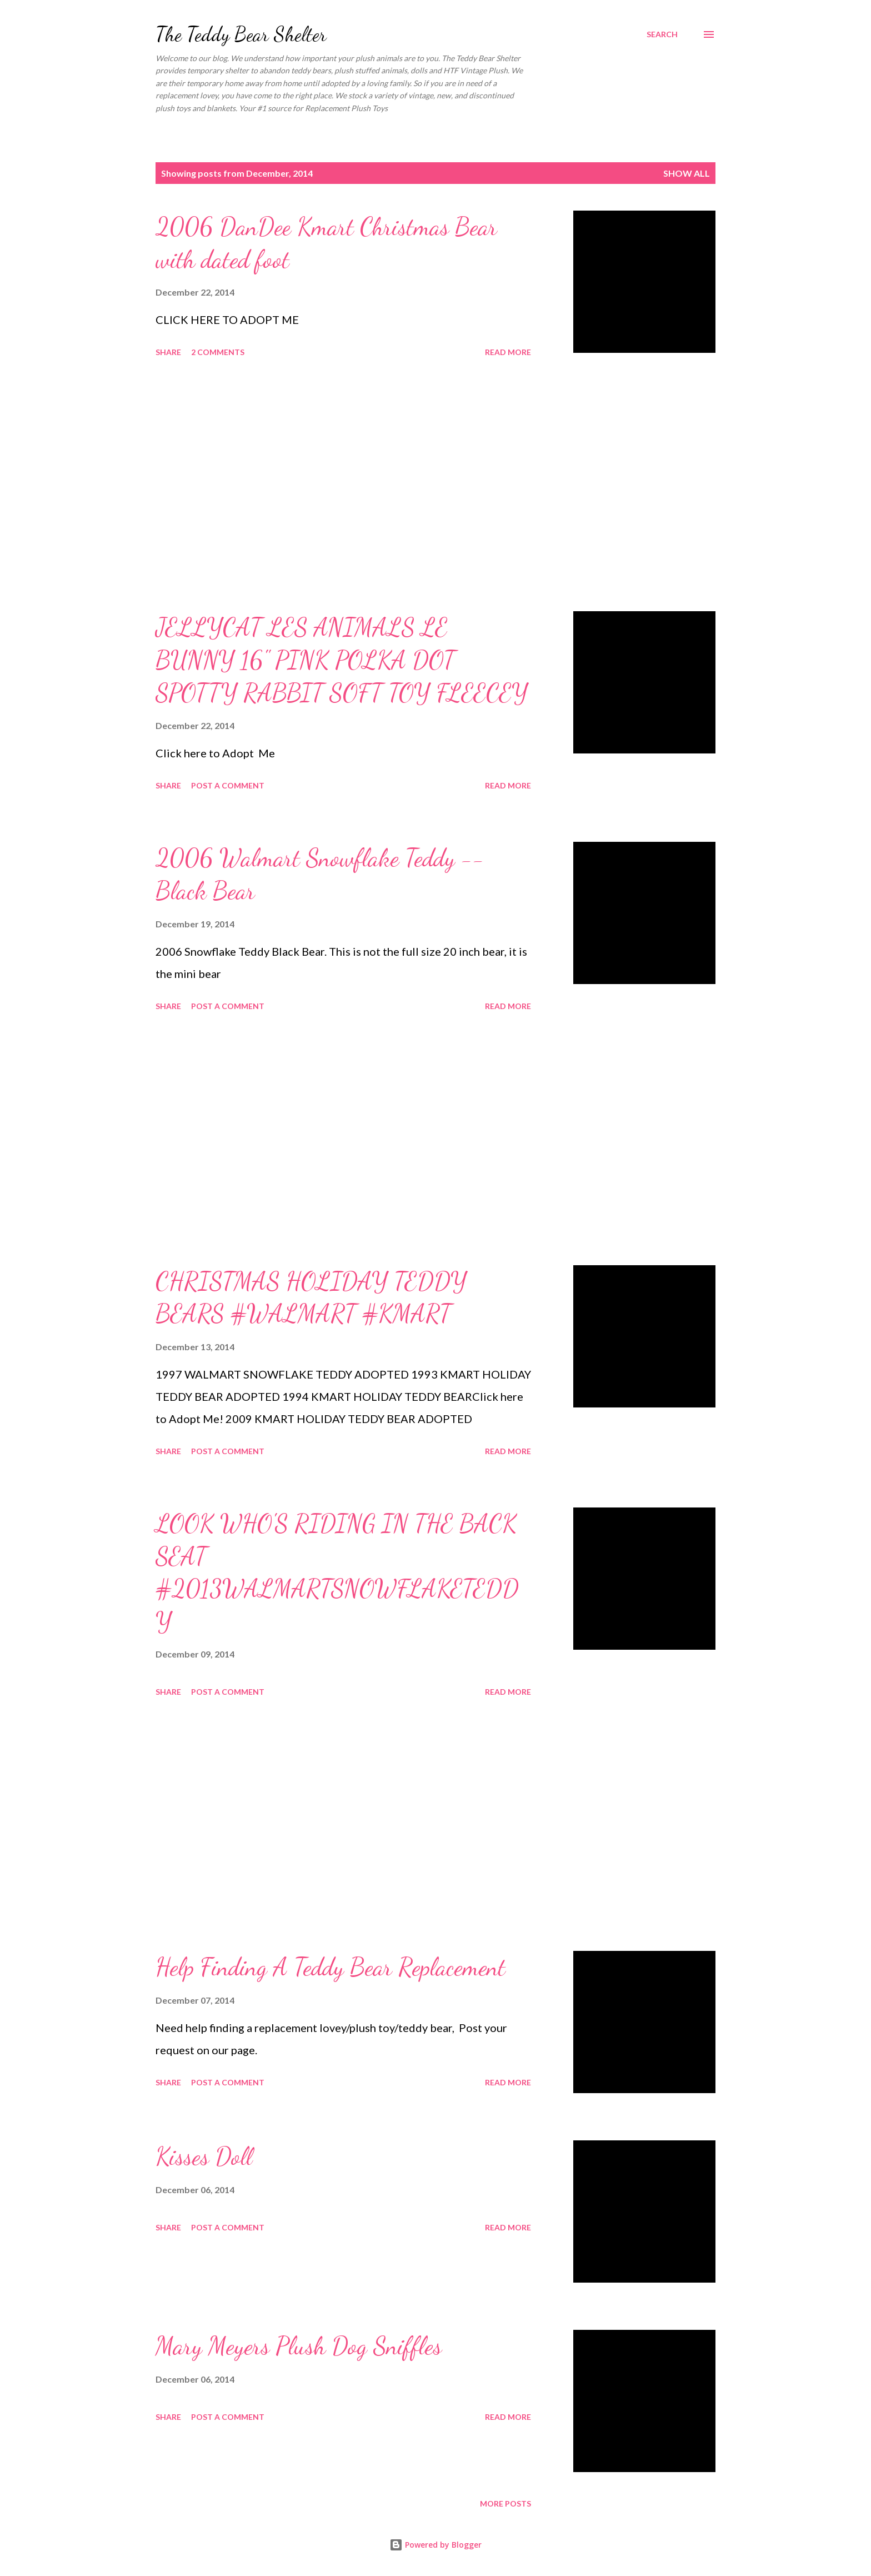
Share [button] (168, 352)
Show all (686, 173)
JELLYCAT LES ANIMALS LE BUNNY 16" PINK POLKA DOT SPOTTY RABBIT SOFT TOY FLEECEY (342, 660)
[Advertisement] (343, 486)
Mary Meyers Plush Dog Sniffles (299, 2346)
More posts (505, 2503)
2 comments (217, 352)
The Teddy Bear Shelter (241, 34)
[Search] (662, 34)
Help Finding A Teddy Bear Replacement (330, 1967)
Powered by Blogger (435, 2544)
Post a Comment (227, 785)
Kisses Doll (204, 2156)
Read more (508, 352)
